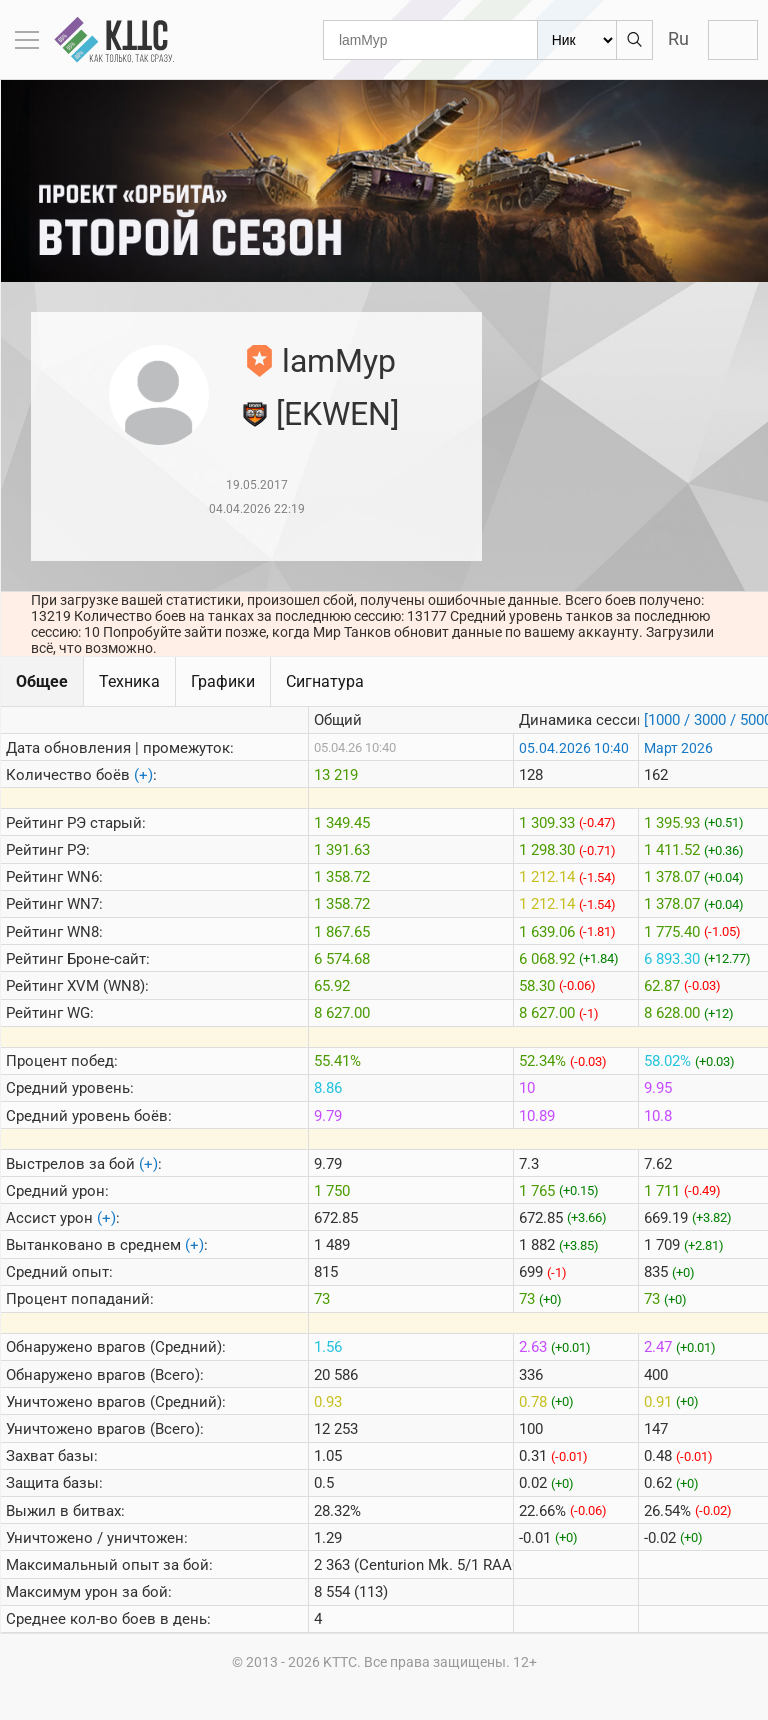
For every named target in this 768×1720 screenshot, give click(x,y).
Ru (678, 38)
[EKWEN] (337, 414)
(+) (143, 775)
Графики (223, 681)
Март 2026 (678, 748)
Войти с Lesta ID (733, 40)
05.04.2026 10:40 (574, 748)
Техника (129, 681)
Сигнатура (325, 681)
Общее (42, 681)
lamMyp (339, 361)
